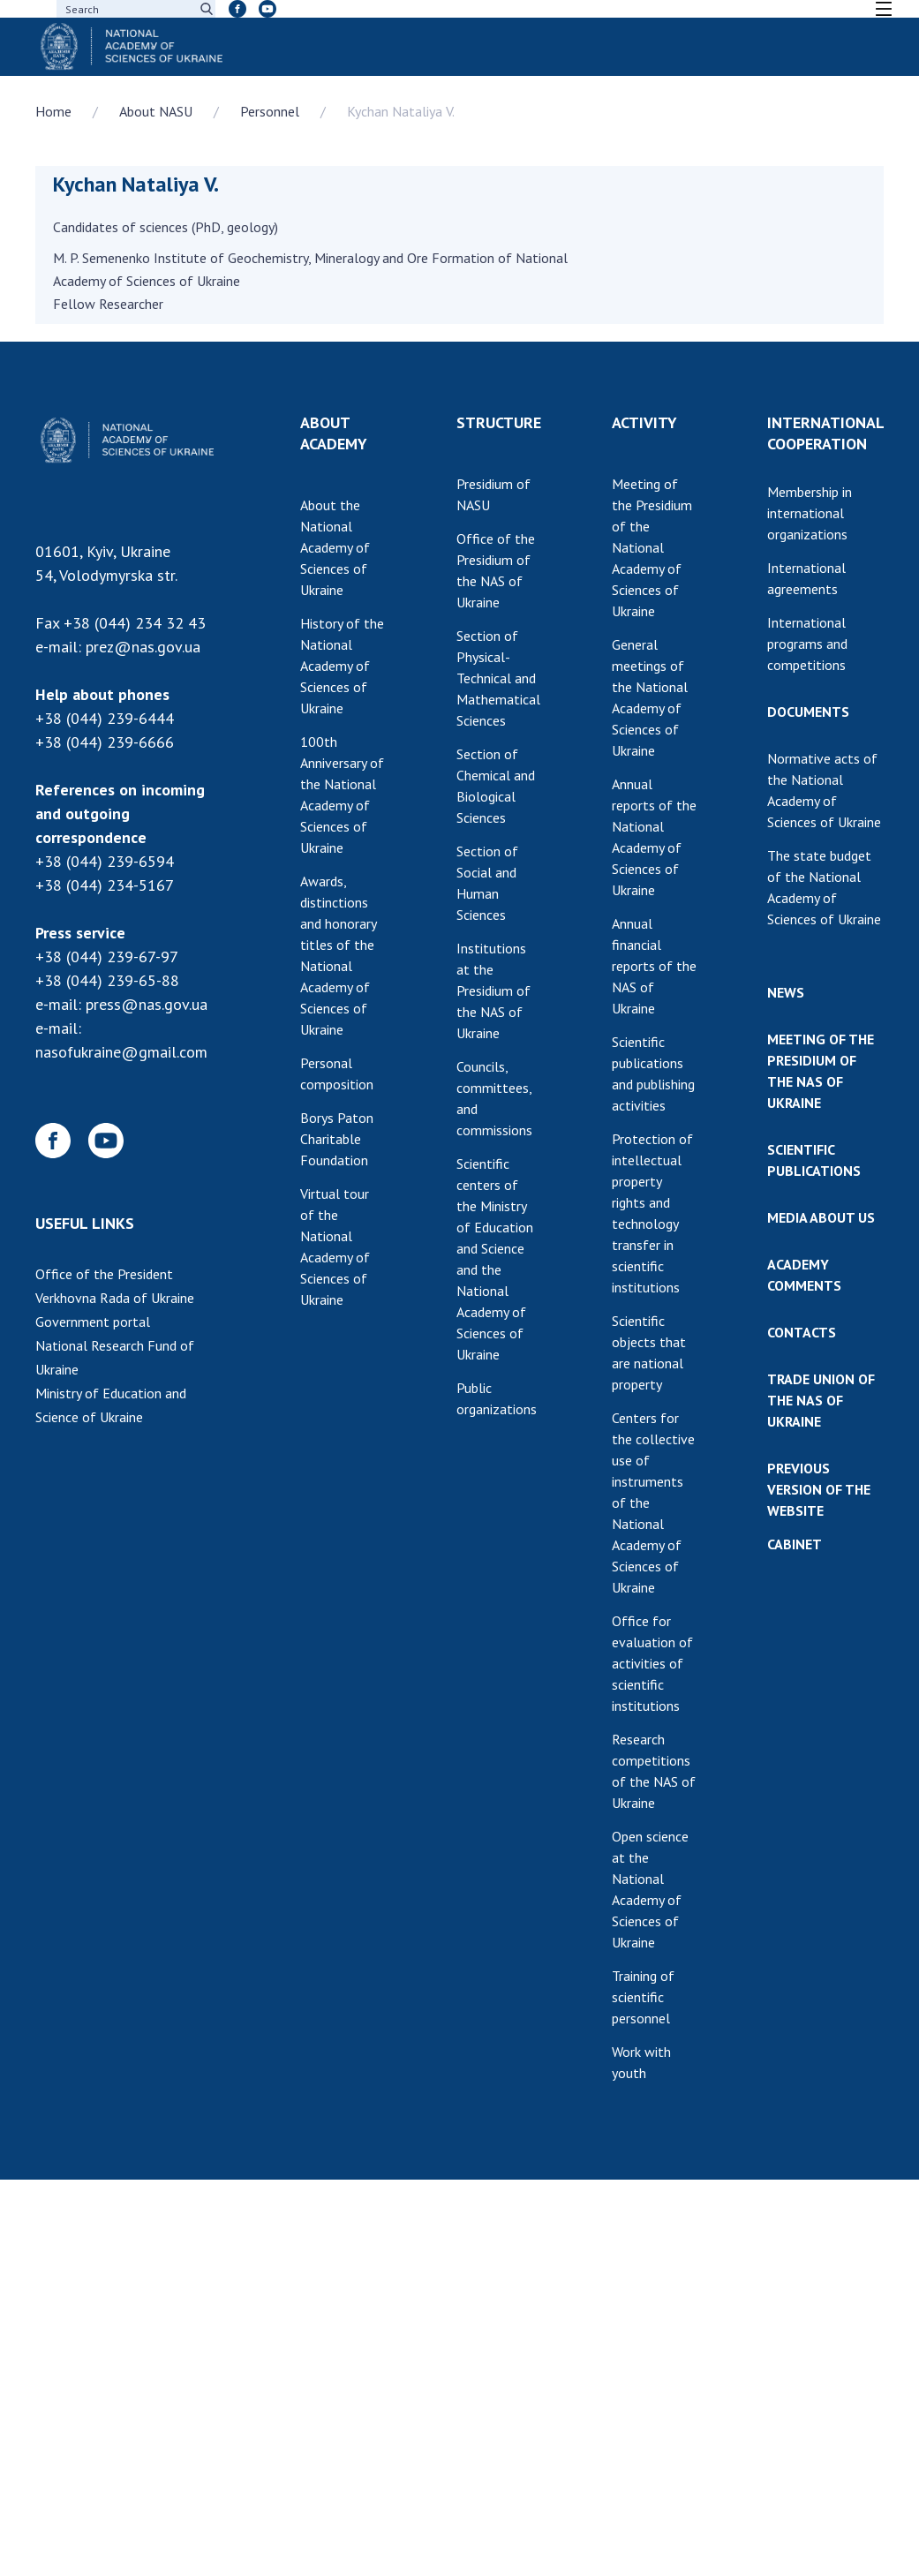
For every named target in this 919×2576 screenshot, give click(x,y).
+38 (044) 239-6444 (104, 718)
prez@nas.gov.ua (143, 646)
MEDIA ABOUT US (821, 1217)
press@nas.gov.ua (146, 1004)
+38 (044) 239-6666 (104, 742)
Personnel (269, 111)
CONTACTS (801, 1332)
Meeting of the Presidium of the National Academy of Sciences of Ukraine (652, 547)
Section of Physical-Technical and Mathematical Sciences (498, 678)
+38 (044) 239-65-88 (107, 980)
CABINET (794, 1544)
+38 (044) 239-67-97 (106, 956)
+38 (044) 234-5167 (104, 885)
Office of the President (104, 1274)
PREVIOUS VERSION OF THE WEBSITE (818, 1489)
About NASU (155, 111)
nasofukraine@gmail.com (121, 1052)
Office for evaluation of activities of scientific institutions (652, 1663)
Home (53, 111)
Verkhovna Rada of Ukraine (114, 1298)
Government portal (92, 1321)
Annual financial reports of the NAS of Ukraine (654, 966)
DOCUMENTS (808, 711)
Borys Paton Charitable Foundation (336, 1139)
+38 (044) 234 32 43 (135, 623)
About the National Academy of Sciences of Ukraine (335, 547)
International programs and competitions (807, 644)
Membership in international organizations (809, 513)
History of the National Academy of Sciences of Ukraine (342, 665)
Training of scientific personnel (643, 1997)
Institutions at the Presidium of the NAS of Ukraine (493, 990)
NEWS (785, 992)
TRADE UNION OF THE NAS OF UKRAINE (821, 1400)
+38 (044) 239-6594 (104, 861)
